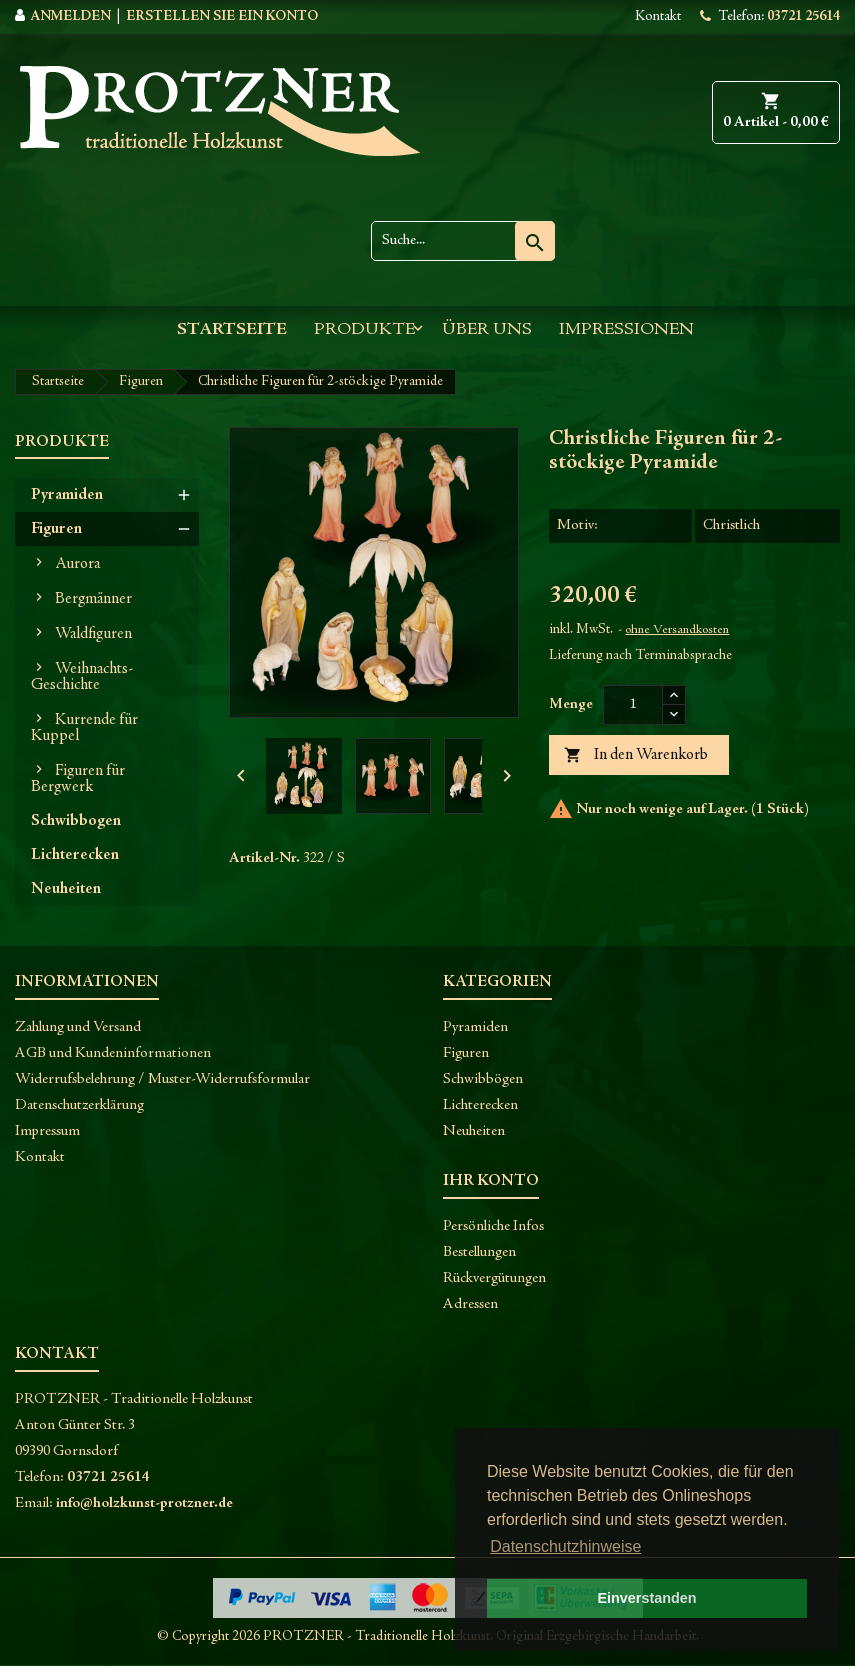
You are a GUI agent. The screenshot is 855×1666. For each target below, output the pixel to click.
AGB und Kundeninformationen (113, 1053)
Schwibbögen (483, 1079)
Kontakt (658, 17)
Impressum (47, 1131)
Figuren (56, 529)
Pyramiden (67, 495)
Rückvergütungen (494, 1278)
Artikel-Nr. (264, 858)
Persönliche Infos (493, 1226)
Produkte (364, 330)
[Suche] (463, 241)
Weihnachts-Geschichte (82, 677)
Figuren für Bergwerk (78, 779)
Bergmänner (93, 599)
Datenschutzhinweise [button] (565, 1546)
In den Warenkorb (636, 756)
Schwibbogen (76, 821)
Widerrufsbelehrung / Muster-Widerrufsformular (162, 1079)
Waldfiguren (93, 634)
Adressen (470, 1304)
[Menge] (633, 705)
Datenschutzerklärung (79, 1105)
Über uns (487, 330)
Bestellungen (479, 1252)
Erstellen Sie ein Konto (222, 17)
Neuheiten (66, 889)
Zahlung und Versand (78, 1027)
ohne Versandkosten (677, 630)
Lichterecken (75, 855)
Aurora (77, 564)
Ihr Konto (491, 1181)
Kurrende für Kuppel (84, 728)
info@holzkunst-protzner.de (144, 1503)
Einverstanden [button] (646, 1598)
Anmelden (70, 17)
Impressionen (626, 330)
